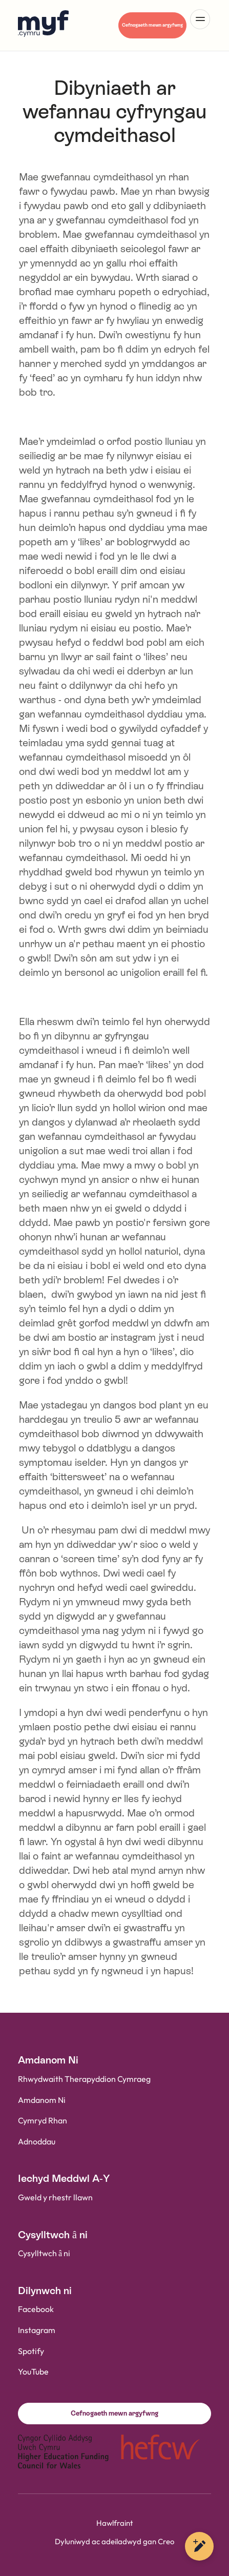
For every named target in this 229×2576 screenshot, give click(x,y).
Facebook (36, 2309)
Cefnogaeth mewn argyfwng (152, 25)
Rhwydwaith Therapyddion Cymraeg (84, 2079)
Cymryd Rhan (42, 2121)
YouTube (33, 2372)
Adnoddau (36, 2142)
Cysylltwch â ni (44, 2254)
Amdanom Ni (42, 2100)
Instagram (36, 2330)
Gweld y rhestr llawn (55, 2198)
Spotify (31, 2351)
